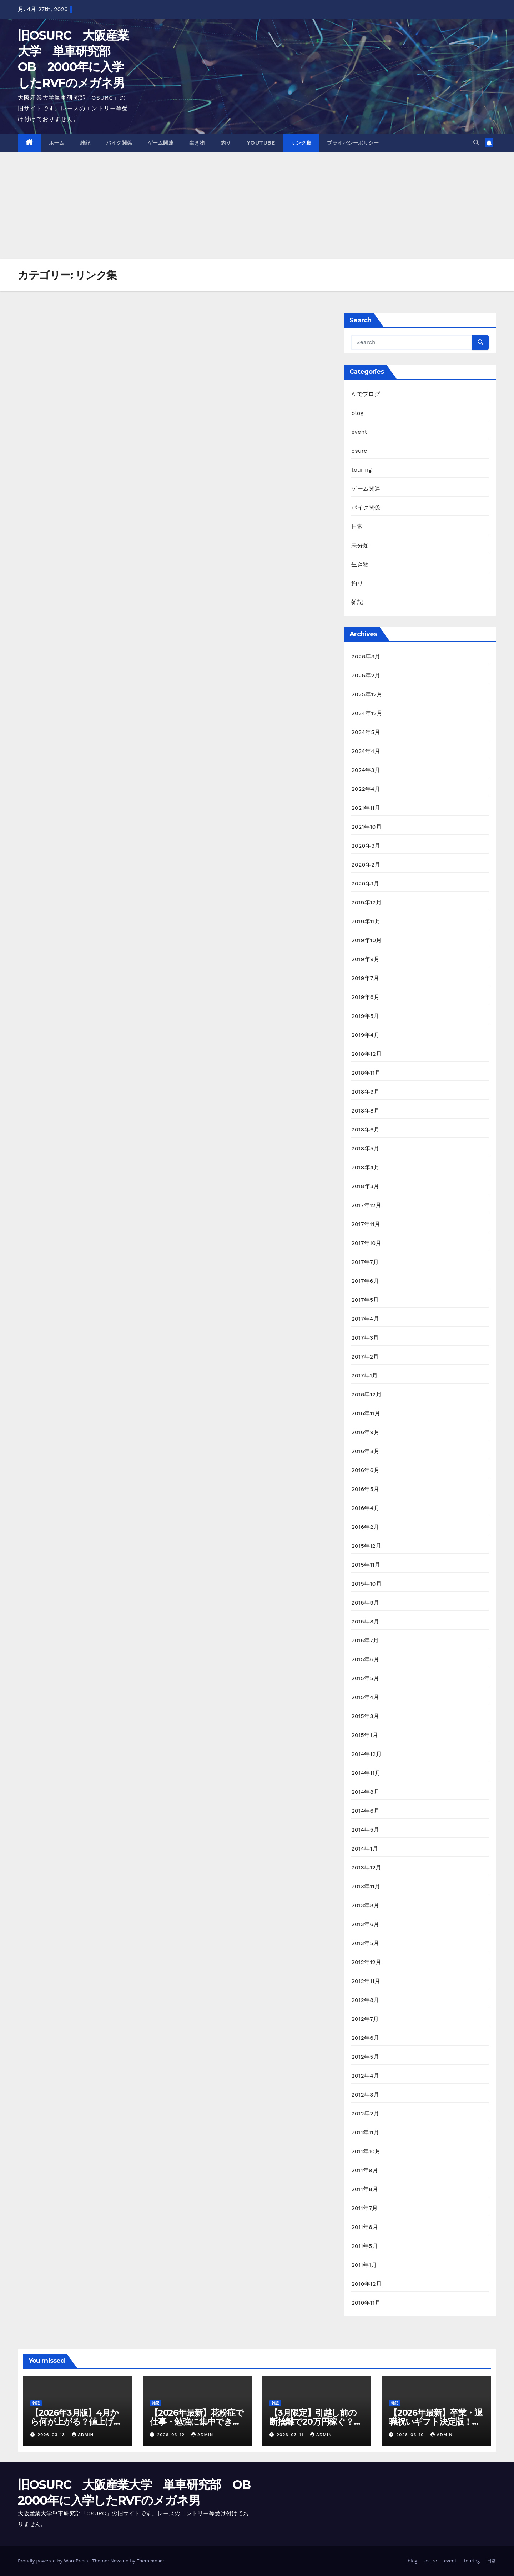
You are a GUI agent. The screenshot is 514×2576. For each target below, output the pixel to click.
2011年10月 (366, 2151)
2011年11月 (365, 2132)
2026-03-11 (291, 2434)
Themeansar (150, 2561)
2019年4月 (365, 1034)
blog (357, 413)
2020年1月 (365, 883)
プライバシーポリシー (353, 143)
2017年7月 (365, 1262)
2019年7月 (365, 978)
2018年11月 (365, 1072)
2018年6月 (365, 1129)
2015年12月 (366, 1545)
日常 (357, 526)
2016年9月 (365, 1432)
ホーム (57, 143)
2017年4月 (365, 1318)
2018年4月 (365, 1167)
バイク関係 (119, 143)
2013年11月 (365, 1886)
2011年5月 (364, 2246)
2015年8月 (365, 1621)
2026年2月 (365, 675)
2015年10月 (366, 1583)
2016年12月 (366, 1394)
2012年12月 (366, 1962)
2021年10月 (366, 826)
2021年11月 (365, 807)
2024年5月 (365, 732)
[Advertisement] (257, 206)
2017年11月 (365, 1224)
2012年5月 (365, 2056)
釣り (226, 143)
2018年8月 (365, 1110)
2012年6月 (365, 2037)
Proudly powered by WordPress (54, 2561)
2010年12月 (366, 2283)
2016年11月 (365, 1413)
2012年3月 (365, 2094)
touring (361, 469)
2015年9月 (365, 1602)
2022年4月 (365, 788)
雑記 (85, 143)
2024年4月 (365, 751)
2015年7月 (365, 1640)
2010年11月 (366, 2302)
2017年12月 (366, 1205)
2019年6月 (365, 997)
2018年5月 (365, 1148)
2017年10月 (366, 1243)
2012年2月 (365, 2113)
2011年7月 (364, 2208)
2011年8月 (364, 2189)
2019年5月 (365, 1016)
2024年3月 (365, 770)
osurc (359, 450)
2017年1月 (364, 1375)
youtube (261, 143)
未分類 (360, 545)
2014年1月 (364, 1848)
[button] (476, 142)
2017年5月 (365, 1299)
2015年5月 (365, 1678)
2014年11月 (365, 1772)
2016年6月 (365, 1470)
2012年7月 (365, 2018)
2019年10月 (366, 940)
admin (83, 2434)
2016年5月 (365, 1489)
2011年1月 (364, 2264)
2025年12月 (366, 694)
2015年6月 (365, 1659)
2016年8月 (365, 1451)
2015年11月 (365, 1564)
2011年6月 (364, 2227)
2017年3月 (365, 1337)
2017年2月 (365, 1356)
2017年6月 (365, 1280)
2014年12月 (366, 1754)
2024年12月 (366, 713)
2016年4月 (365, 1508)
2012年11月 (365, 1981)
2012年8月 (365, 2000)
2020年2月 (365, 864)
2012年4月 (365, 2075)
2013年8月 (365, 1905)
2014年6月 (365, 1810)
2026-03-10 (410, 2434)
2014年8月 (365, 1791)
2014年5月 (365, 1829)
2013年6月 (365, 1924)
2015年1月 (364, 1735)
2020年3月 (365, 845)
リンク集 (301, 143)
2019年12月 (366, 902)
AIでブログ (365, 394)
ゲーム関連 (161, 143)
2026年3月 (365, 656)
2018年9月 (365, 1091)
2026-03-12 (171, 2434)
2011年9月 (364, 2170)
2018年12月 (366, 1053)
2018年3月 (365, 1186)
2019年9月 (365, 959)
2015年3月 (365, 1716)
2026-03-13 (52, 2434)
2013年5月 (365, 1943)
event (359, 431)
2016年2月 (365, 1526)
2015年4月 (365, 1697)
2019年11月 (365, 921)
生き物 (197, 143)
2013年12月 (366, 1867)
